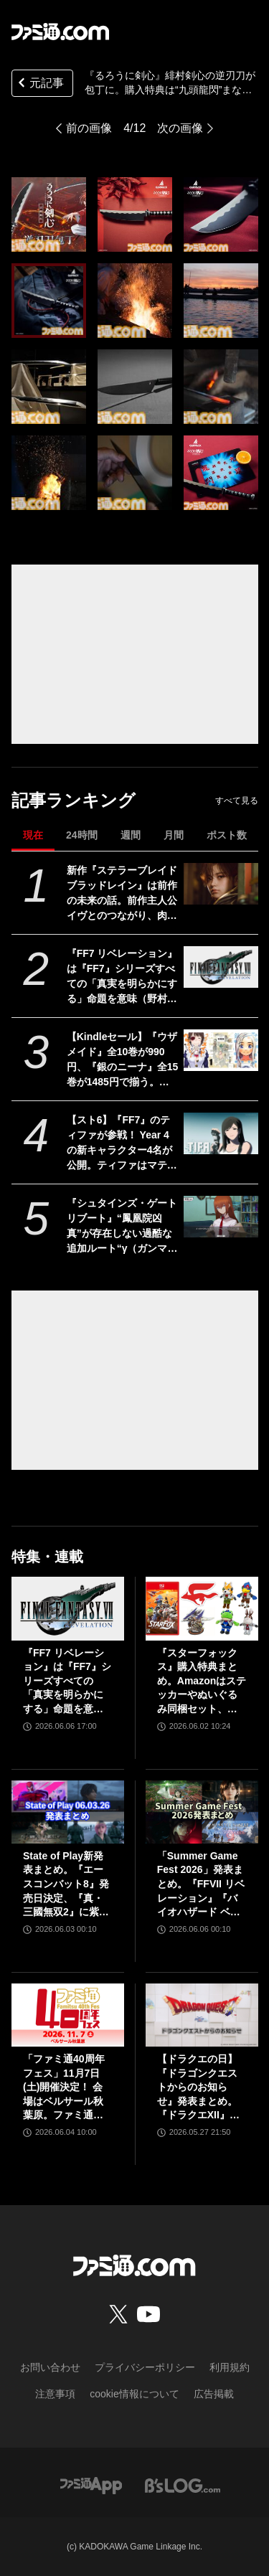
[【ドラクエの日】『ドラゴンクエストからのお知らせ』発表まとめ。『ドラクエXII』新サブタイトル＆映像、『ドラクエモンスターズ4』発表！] (202, 2015)
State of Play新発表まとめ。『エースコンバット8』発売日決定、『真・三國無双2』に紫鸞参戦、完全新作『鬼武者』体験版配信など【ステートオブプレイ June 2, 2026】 (66, 1885)
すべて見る (236, 801)
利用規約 (229, 2367)
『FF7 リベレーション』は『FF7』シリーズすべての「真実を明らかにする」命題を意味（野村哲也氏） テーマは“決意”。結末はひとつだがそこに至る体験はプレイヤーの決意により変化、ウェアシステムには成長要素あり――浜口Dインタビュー (122, 977)
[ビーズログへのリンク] (182, 2484)
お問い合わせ (50, 2367)
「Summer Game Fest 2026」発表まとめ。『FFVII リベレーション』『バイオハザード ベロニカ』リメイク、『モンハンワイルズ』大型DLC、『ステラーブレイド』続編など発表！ (201, 1885)
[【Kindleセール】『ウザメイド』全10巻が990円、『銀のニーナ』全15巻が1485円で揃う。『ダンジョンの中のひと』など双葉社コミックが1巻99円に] (221, 1050)
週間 (131, 835)
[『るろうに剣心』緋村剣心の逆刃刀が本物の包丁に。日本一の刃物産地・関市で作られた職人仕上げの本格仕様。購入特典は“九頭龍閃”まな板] (48, 214)
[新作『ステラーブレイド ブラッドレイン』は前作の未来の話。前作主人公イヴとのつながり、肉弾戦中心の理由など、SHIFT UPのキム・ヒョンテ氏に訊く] (221, 884)
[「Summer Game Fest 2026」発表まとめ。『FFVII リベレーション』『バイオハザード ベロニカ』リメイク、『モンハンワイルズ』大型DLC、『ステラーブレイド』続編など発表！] (202, 1812)
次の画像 (180, 128)
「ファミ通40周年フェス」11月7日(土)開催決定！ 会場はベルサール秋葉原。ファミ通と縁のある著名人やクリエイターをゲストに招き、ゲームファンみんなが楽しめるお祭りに (64, 2088)
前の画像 (89, 128)
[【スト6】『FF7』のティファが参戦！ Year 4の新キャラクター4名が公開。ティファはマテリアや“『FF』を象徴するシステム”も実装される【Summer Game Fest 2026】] (221, 1133)
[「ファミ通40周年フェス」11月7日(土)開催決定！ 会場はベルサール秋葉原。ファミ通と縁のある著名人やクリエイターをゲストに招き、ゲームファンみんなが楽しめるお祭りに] (67, 2015)
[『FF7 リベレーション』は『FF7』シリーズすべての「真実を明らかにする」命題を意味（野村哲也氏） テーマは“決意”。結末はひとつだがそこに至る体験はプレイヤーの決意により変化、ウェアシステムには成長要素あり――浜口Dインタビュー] (221, 967)
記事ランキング (73, 800)
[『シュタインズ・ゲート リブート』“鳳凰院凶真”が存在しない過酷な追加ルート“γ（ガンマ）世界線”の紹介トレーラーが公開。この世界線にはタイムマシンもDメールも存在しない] (221, 1216)
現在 (33, 835)
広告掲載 (214, 2394)
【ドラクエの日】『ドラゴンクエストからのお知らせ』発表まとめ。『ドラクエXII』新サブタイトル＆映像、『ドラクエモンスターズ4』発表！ (198, 2088)
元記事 (39, 84)
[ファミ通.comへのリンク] (60, 31)
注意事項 (55, 2394)
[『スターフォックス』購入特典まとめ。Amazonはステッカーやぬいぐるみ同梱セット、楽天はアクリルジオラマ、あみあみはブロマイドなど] (202, 1608)
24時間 (82, 835)
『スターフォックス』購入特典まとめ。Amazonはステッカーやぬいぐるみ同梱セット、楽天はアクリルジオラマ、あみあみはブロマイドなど (201, 1682)
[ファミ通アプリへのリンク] (91, 2484)
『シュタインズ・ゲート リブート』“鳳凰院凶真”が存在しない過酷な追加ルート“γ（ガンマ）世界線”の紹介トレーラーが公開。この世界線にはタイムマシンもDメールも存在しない (122, 1226)
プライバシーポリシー (145, 2367)
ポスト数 (227, 835)
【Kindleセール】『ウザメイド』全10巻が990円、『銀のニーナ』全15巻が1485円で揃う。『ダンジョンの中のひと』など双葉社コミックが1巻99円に (123, 1060)
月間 (174, 835)
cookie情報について (134, 2394)
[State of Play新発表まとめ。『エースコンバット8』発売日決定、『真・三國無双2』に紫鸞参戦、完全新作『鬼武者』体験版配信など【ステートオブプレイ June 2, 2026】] (67, 1812)
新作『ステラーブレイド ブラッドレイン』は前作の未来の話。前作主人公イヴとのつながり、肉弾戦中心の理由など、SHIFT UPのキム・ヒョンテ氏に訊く (122, 893)
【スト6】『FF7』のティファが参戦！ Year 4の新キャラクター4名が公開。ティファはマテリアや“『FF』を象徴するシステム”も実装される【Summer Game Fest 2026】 (122, 1143)
